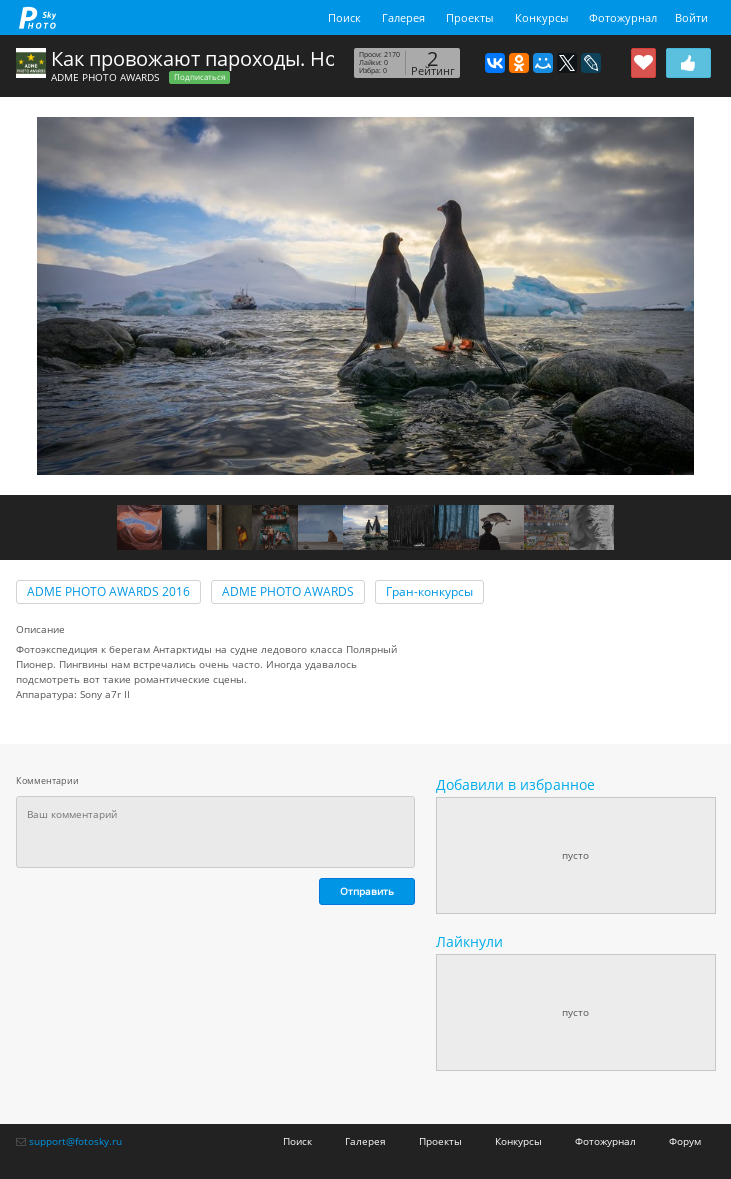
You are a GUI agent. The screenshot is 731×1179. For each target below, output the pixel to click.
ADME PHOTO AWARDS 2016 (108, 591)
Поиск (344, 17)
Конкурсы (541, 17)
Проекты (469, 17)
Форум (685, 1141)
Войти (691, 17)
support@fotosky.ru (75, 1141)
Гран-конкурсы (429, 591)
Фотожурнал (623, 17)
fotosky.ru (38, 17)
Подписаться (199, 77)
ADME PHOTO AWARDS (105, 77)
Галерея (403, 17)
